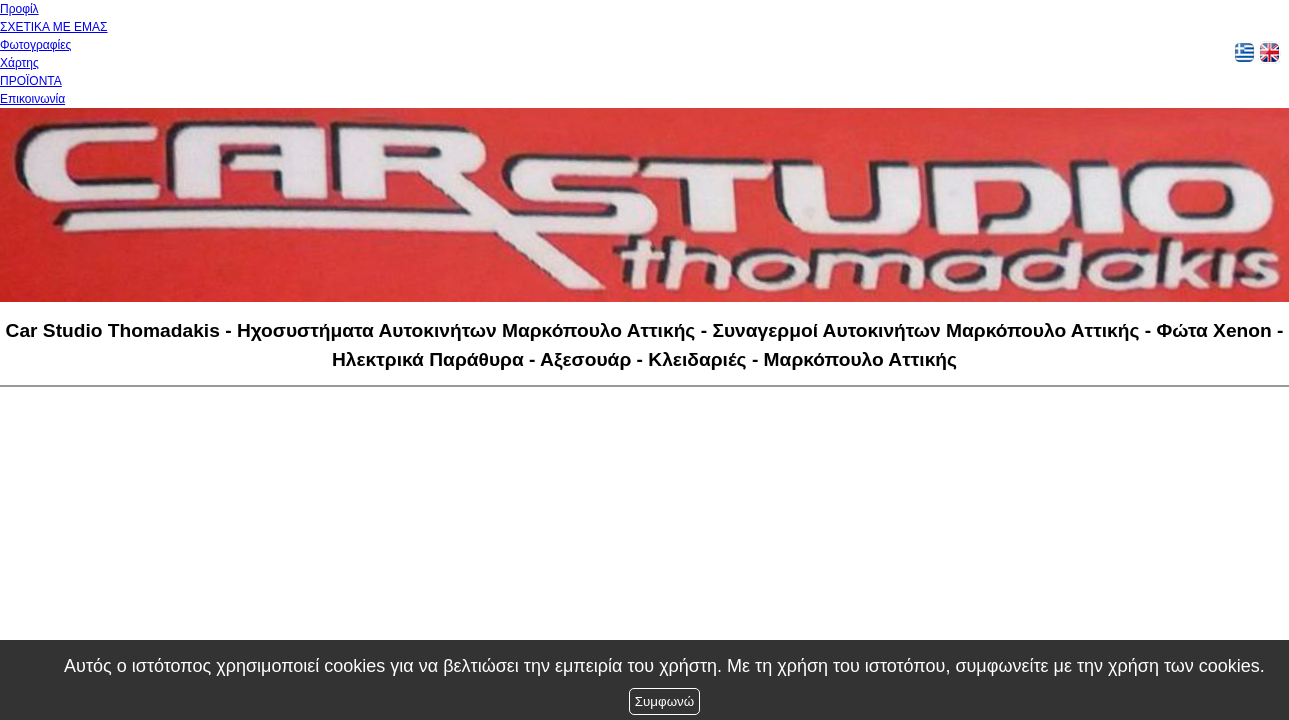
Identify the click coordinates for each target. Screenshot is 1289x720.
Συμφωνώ (664, 701)
